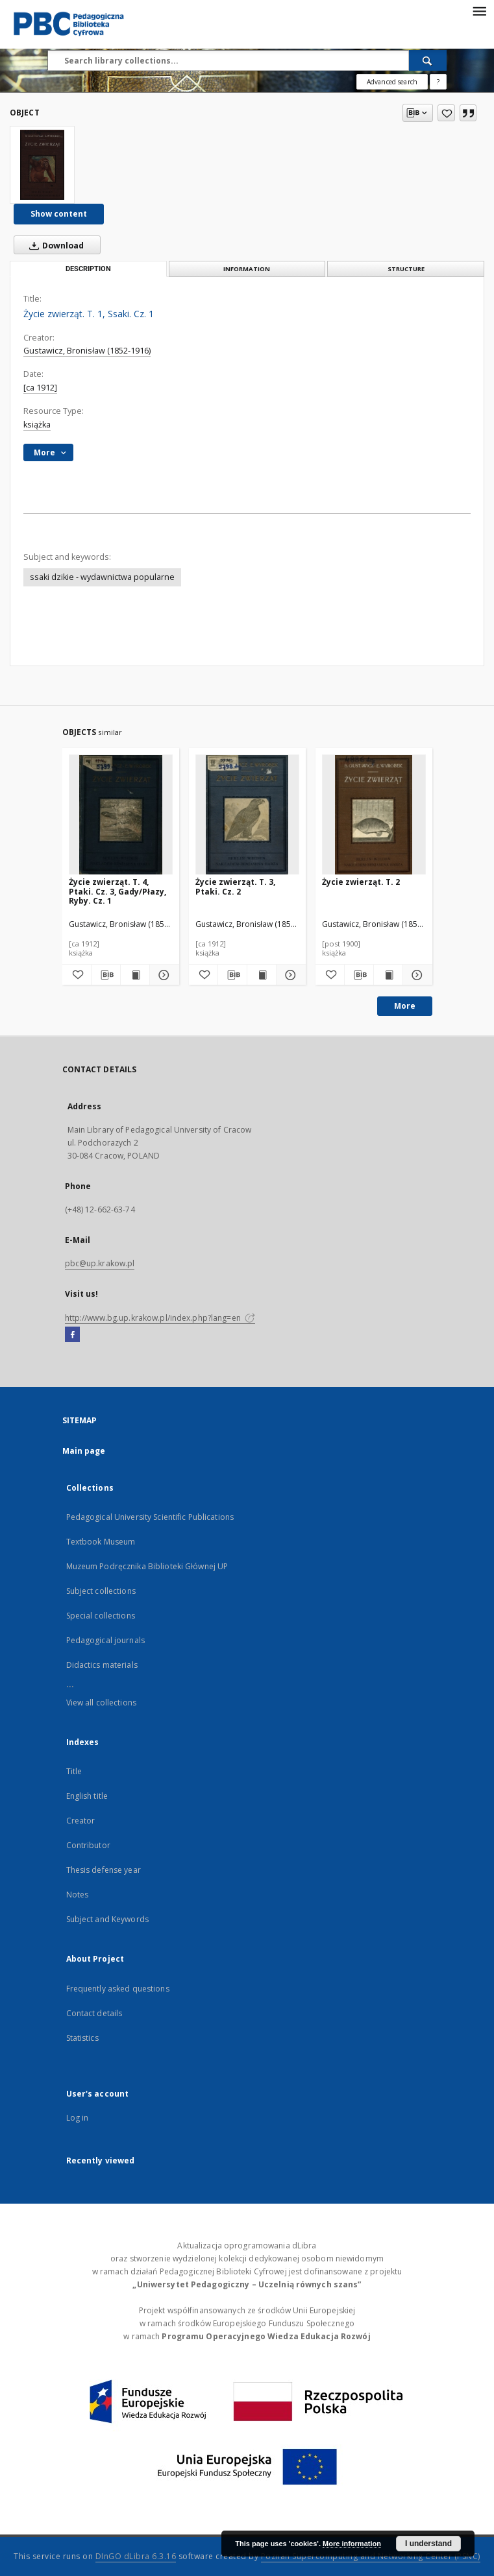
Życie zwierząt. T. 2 (361, 881)
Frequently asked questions (117, 1988)
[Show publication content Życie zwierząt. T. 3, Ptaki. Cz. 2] (261, 975)
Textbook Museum (101, 1541)
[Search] (428, 60)
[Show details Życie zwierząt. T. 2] (415, 975)
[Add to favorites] (446, 112)
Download (54, 245)
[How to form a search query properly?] (438, 82)
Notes (77, 1894)
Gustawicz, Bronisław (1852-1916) (87, 350)
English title (87, 1795)
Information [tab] (246, 269)
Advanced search (392, 81)
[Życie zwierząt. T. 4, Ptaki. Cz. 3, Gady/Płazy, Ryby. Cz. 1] (120, 815)
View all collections (101, 1702)
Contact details (94, 2013)
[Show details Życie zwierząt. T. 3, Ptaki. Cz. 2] (289, 975)
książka (37, 424)
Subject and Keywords (107, 1919)
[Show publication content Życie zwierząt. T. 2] (388, 975)
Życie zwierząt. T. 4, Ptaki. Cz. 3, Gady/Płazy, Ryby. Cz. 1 (117, 891)
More (404, 1005)
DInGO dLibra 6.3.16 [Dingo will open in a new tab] (136, 2556)
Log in (77, 2117)
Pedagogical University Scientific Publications (150, 1517)
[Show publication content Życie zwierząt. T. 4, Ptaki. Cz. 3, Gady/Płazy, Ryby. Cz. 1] (135, 975)
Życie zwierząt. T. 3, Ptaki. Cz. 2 (235, 886)
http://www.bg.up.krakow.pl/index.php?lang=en (160, 1317)
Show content (59, 213)
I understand (428, 2543)
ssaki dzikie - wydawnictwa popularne (102, 577)
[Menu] (479, 10)
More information (352, 2543)
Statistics (82, 2037)
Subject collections (101, 1590)
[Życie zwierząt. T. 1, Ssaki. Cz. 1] (42, 165)
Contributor (88, 1845)
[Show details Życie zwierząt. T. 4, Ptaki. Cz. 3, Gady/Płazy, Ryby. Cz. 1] (162, 975)
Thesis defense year (103, 1869)
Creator (80, 1820)
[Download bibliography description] (106, 975)
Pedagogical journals (105, 1640)
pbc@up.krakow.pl (100, 1263)
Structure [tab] (406, 269)
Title (74, 1771)
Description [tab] (88, 269)
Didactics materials (102, 1664)
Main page (84, 1450)
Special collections (100, 1615)
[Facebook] (72, 1335)
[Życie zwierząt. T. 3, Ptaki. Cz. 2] (247, 815)
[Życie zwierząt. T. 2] (374, 815)
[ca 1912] (40, 387)
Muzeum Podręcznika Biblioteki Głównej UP (147, 1566)
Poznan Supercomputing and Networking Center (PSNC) (370, 2556)
